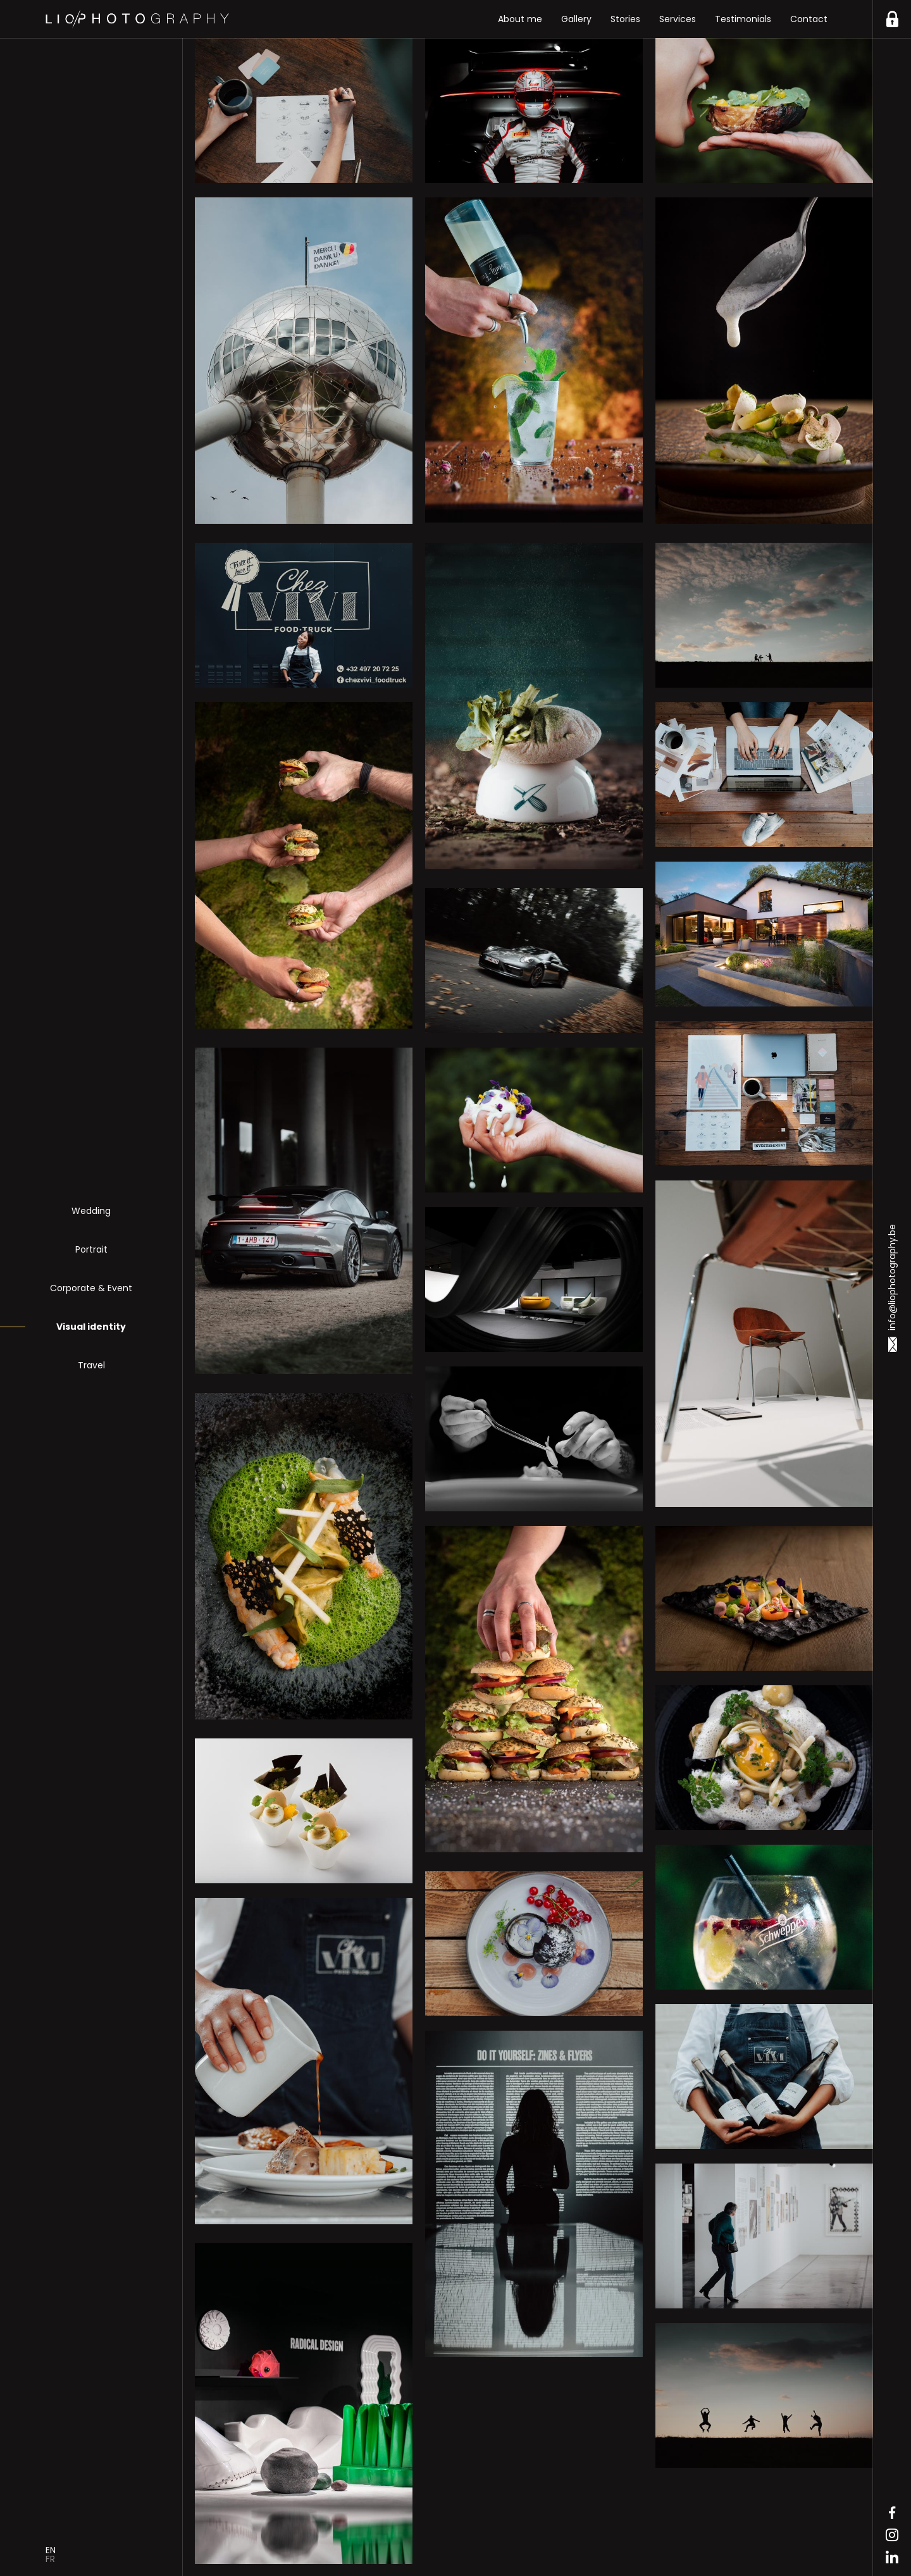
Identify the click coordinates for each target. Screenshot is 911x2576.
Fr (50, 2559)
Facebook (892, 2512)
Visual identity (91, 1326)
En (51, 2550)
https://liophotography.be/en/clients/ (892, 19)
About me (520, 19)
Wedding (91, 1210)
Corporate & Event (91, 1288)
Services (677, 19)
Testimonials (743, 19)
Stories (625, 19)
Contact (808, 19)
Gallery (576, 19)
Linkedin (892, 2557)
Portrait (91, 1249)
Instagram (892, 2535)
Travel (91, 1365)
